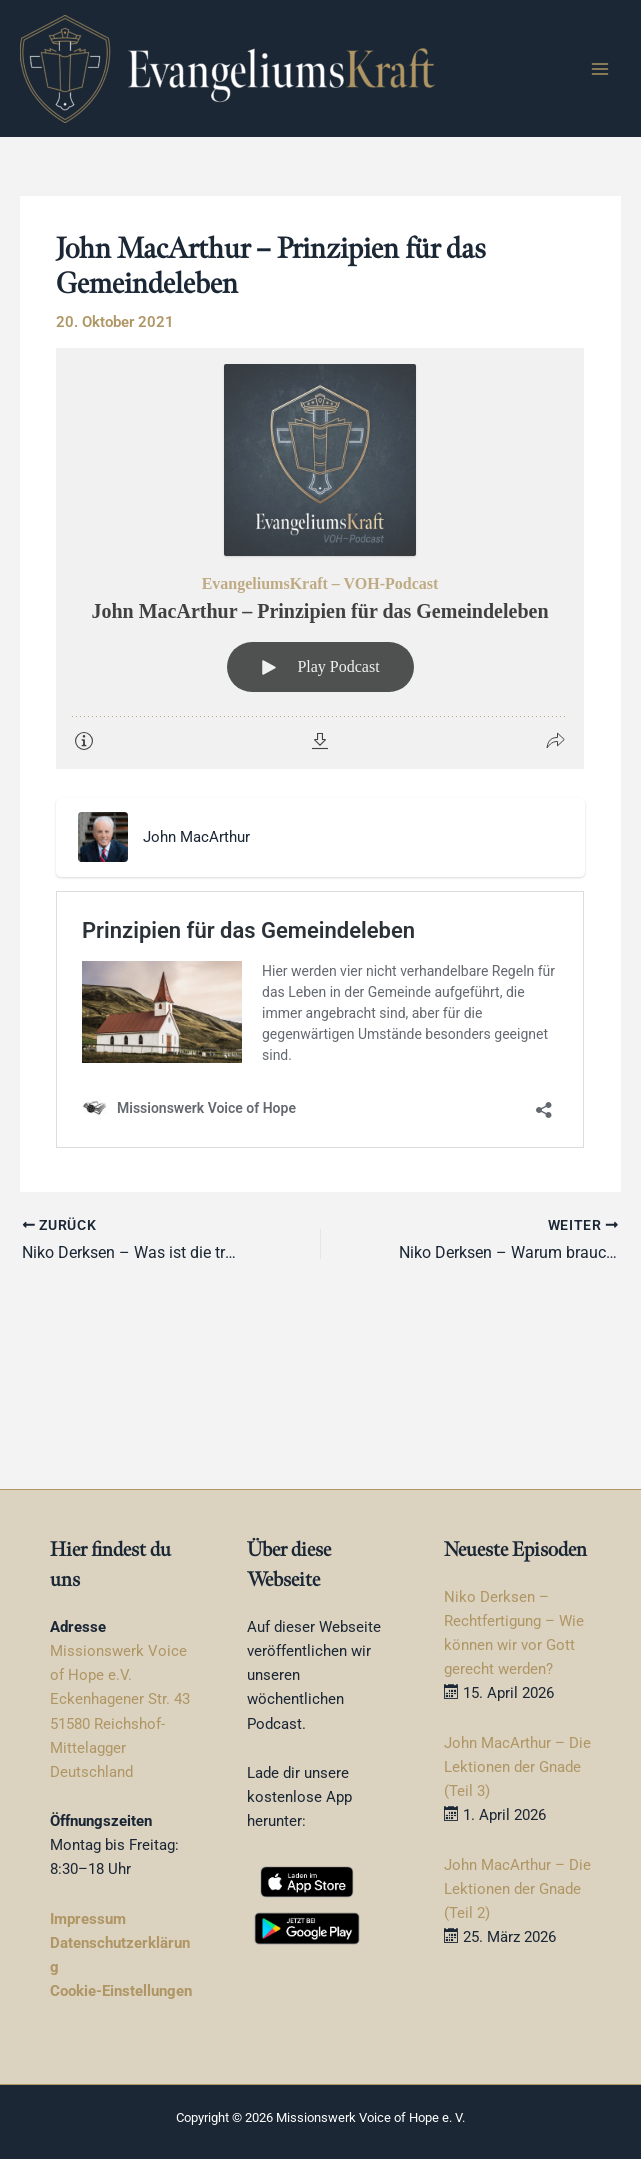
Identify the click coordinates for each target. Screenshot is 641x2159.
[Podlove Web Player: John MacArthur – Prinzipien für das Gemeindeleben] (320, 558)
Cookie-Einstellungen (121, 1991)
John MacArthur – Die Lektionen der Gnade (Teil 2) (517, 1889)
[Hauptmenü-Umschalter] (600, 69)
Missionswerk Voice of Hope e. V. (370, 2117)
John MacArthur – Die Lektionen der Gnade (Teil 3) (517, 1767)
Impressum (88, 1919)
